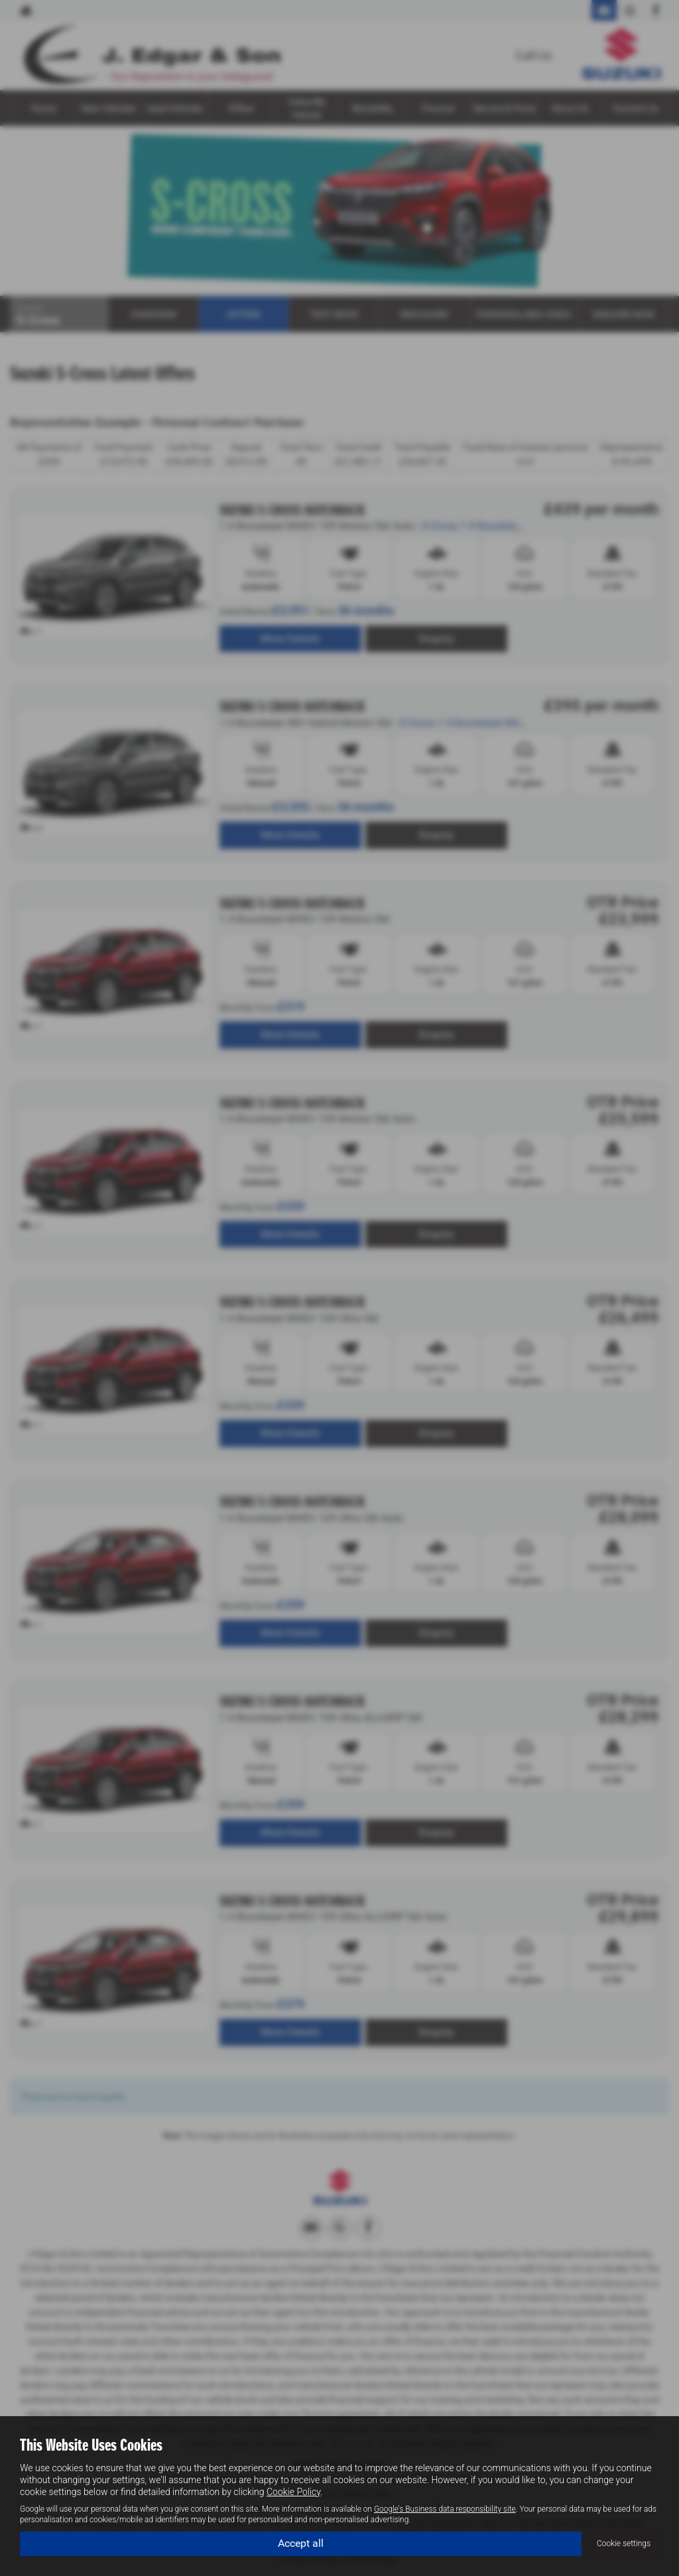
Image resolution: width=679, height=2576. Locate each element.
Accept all (301, 2543)
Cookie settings (623, 2543)
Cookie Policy (293, 2491)
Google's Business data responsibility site (445, 2509)
